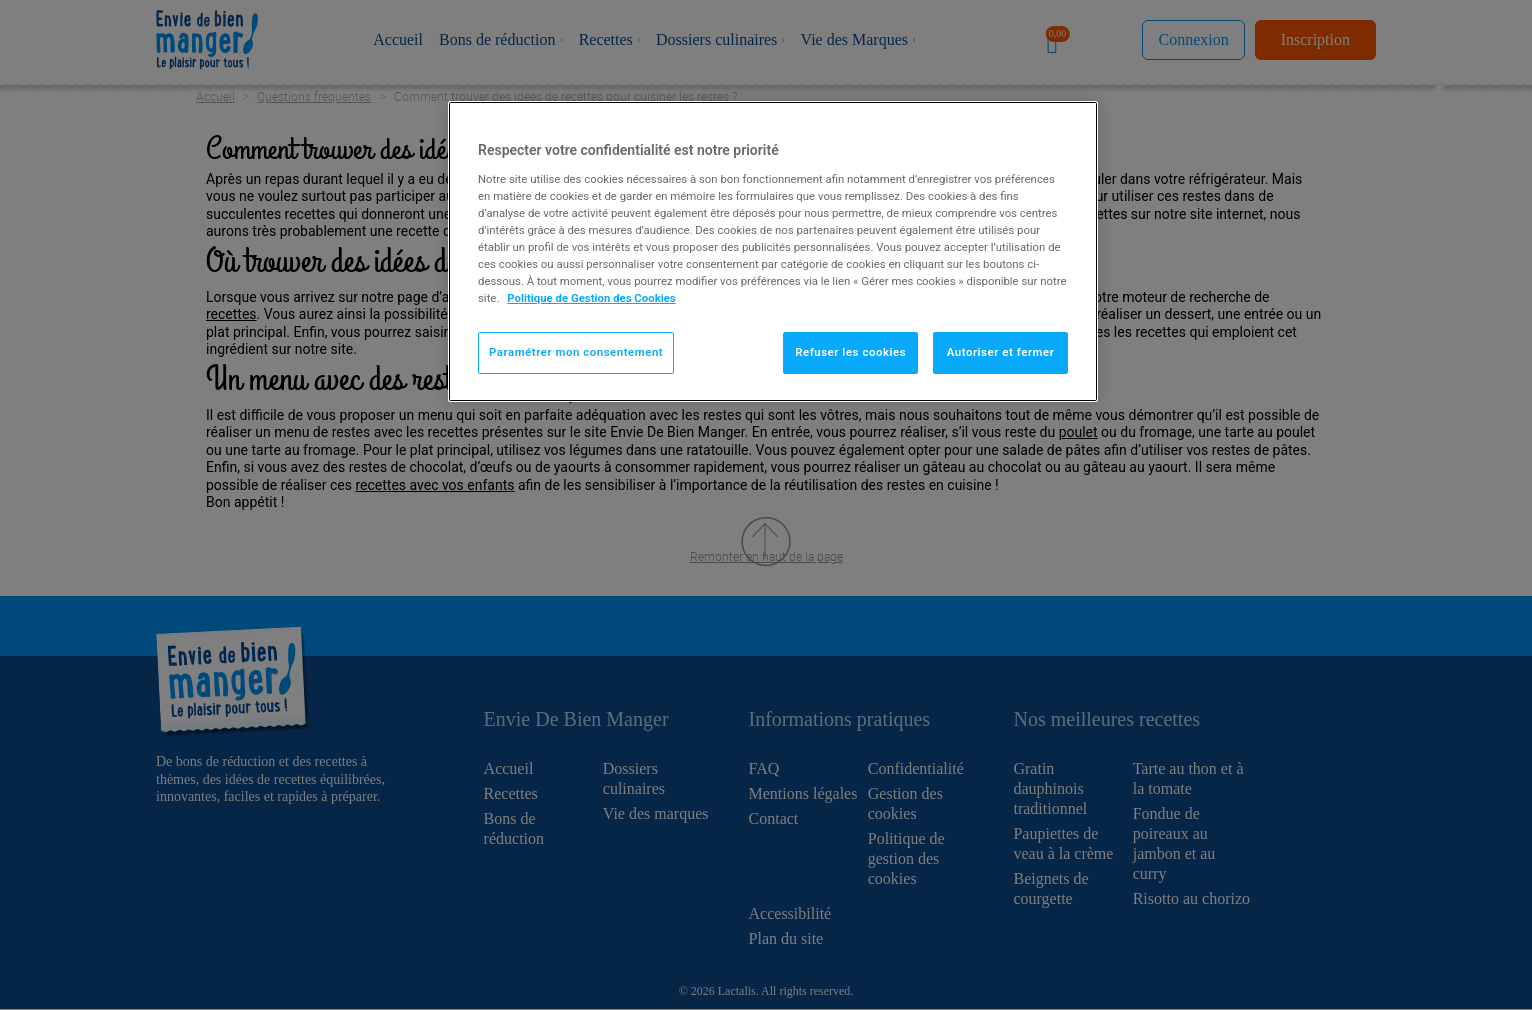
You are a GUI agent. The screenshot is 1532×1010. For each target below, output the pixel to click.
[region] (773, 251)
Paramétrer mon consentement (576, 352)
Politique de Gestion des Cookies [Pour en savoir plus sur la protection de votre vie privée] (591, 298)
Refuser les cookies (850, 352)
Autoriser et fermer (1001, 352)
